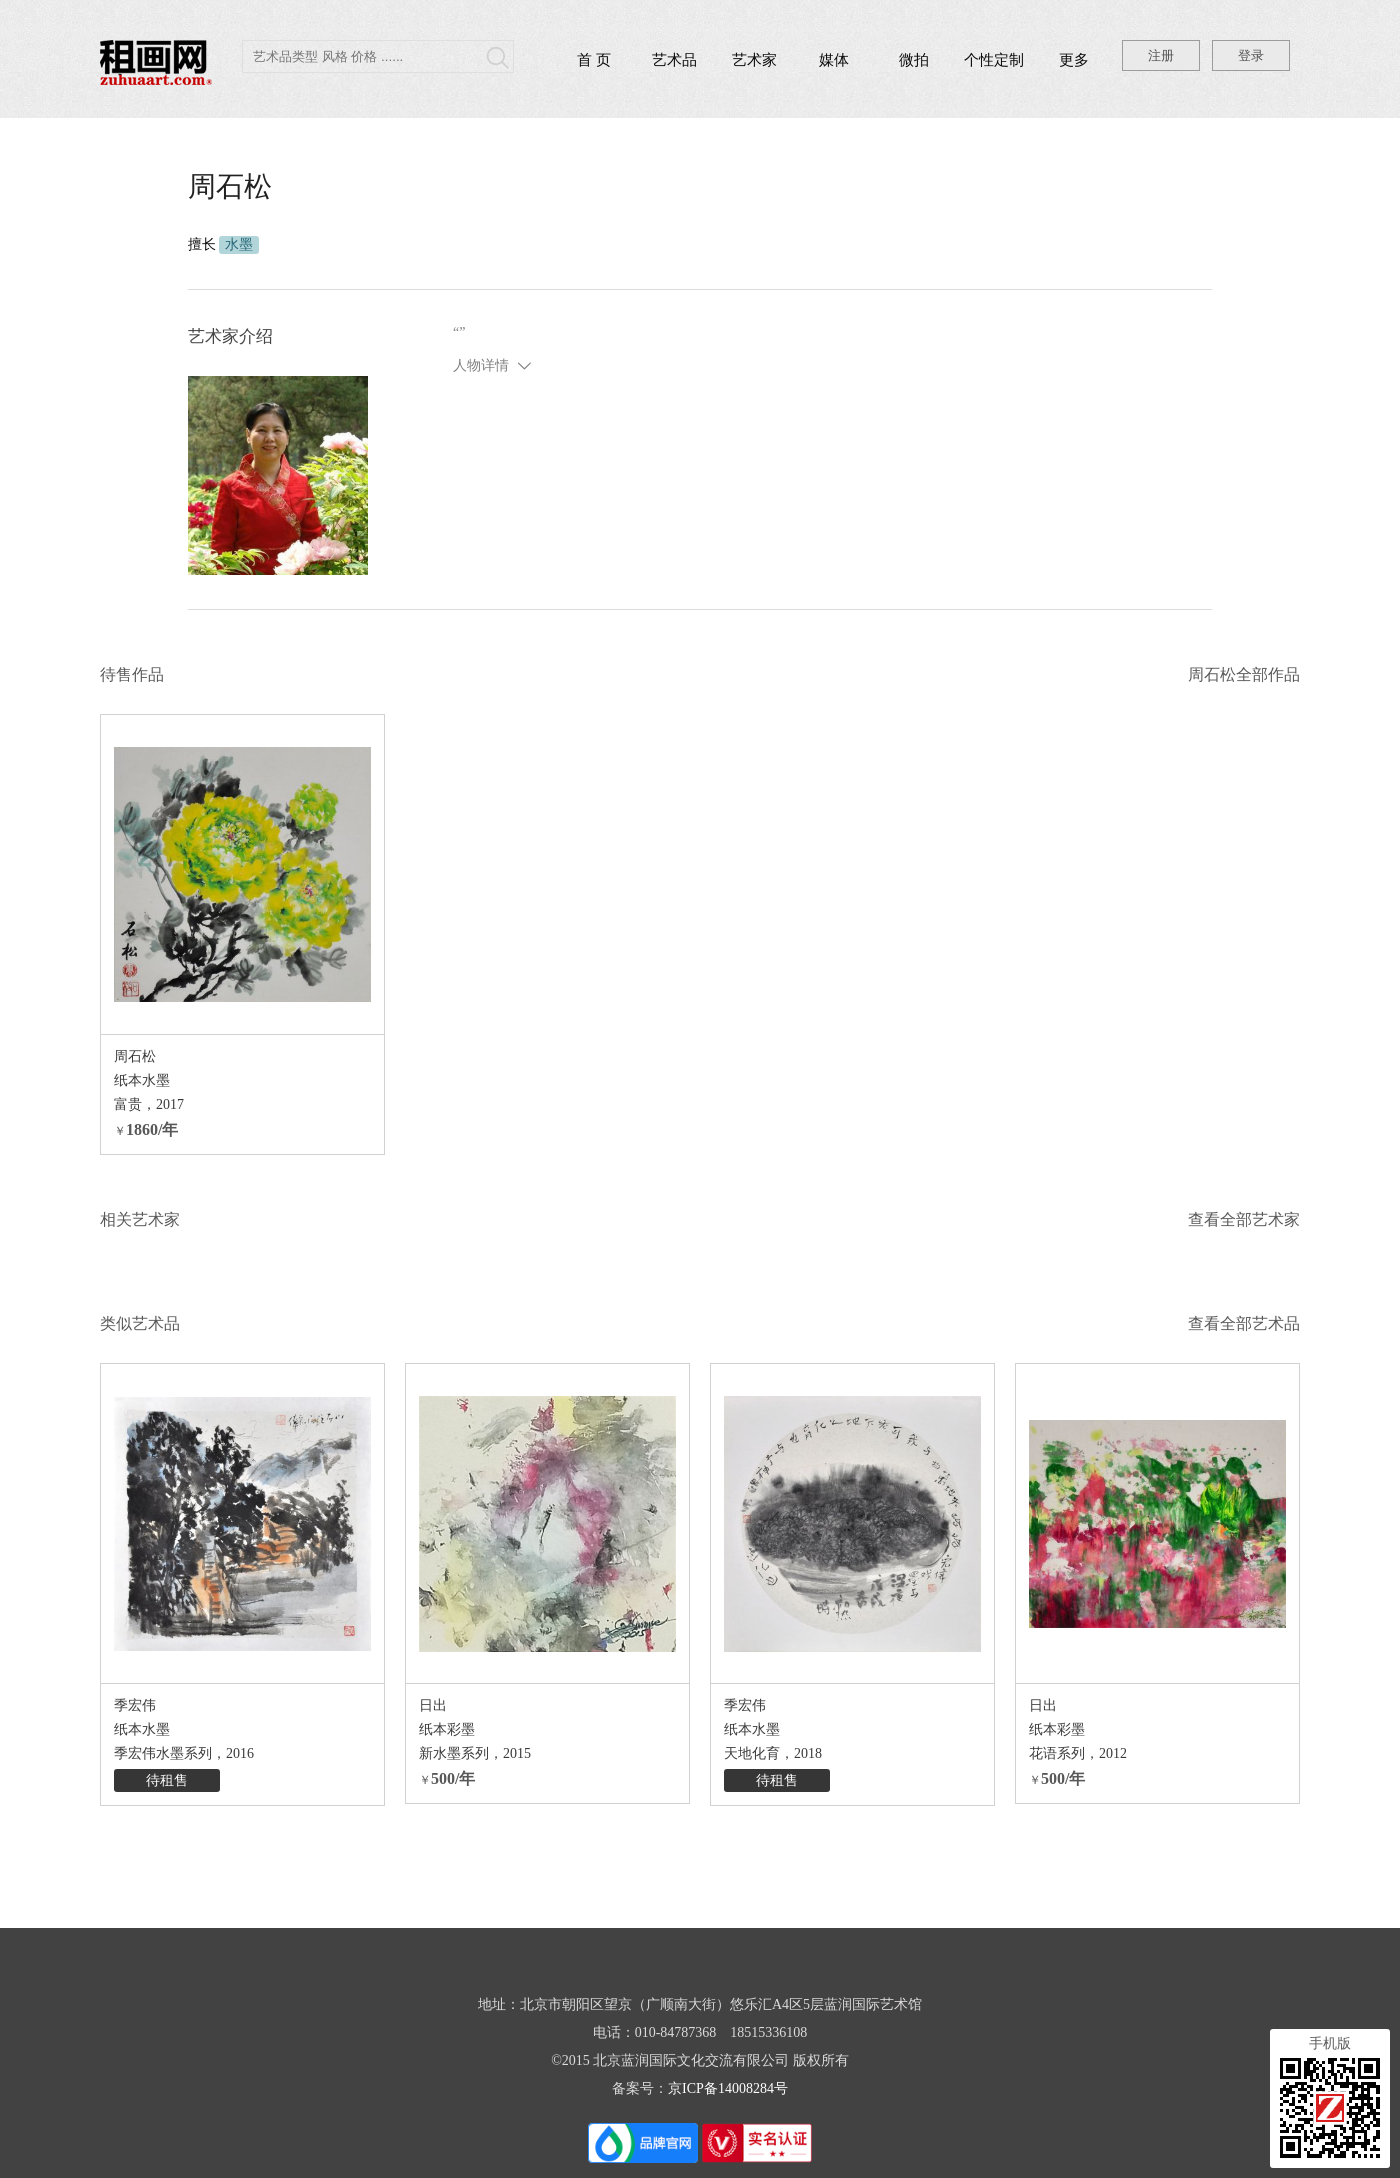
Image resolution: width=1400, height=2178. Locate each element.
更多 (1074, 60)
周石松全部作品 (1244, 674)
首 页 (594, 60)
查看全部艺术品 (1244, 1323)
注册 (1161, 55)
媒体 (834, 60)
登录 (1251, 55)
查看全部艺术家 (1244, 1219)
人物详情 (481, 365)
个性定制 (994, 60)
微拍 (914, 60)
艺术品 (674, 60)
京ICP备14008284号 (728, 2088)
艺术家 (754, 60)
